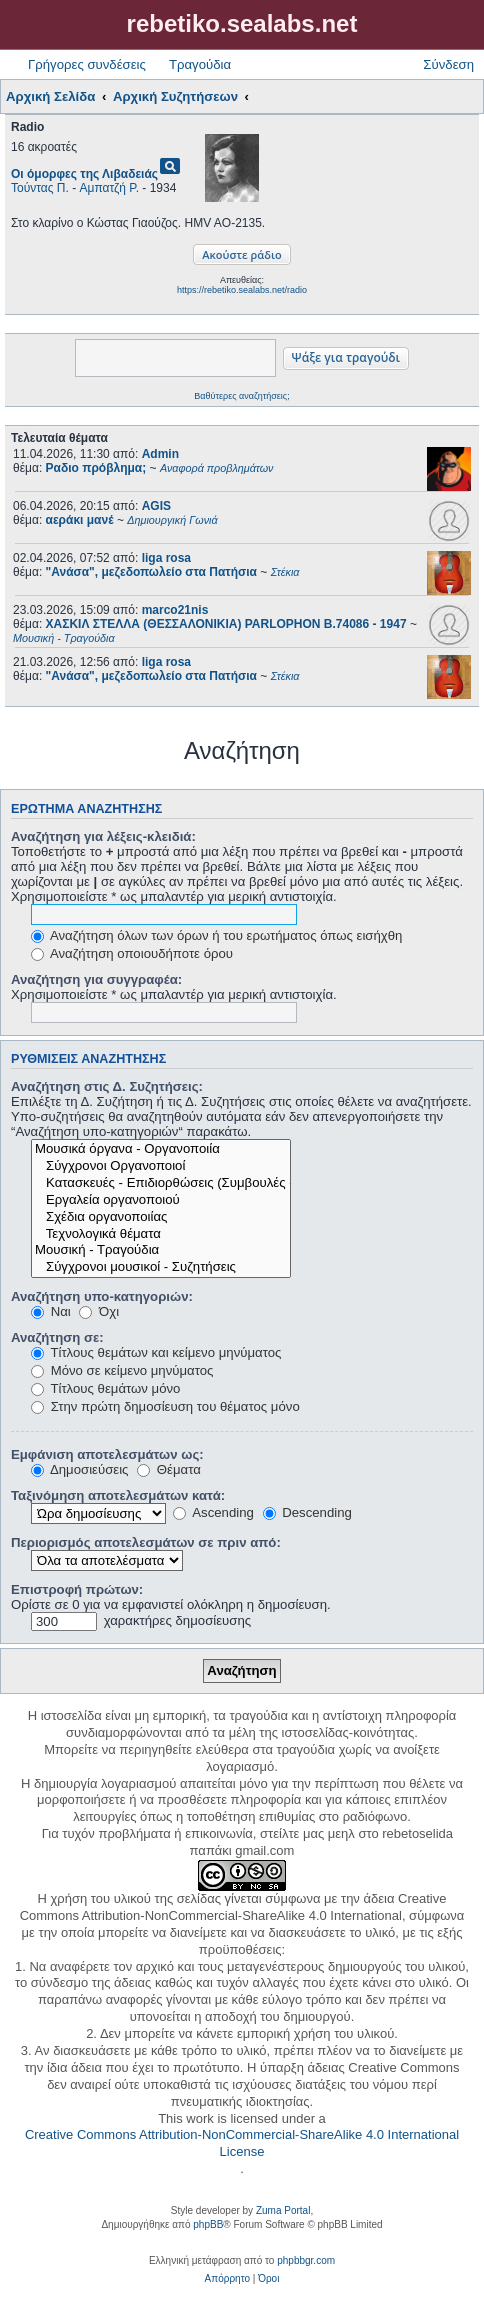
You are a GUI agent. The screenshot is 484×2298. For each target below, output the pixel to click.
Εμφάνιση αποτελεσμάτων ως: (107, 1454)
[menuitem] (227, 2279)
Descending (307, 1512)
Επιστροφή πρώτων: (77, 1589)
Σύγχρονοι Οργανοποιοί (161, 1166)
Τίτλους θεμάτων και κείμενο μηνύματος (156, 1352)
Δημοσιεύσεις (79, 1469)
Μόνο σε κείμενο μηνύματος (122, 1370)
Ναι (51, 1311)
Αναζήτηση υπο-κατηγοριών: (102, 1296)
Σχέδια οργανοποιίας (161, 1217)
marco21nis (175, 610)
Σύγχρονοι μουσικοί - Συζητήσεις (161, 1267)
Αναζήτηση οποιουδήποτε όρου (132, 953)
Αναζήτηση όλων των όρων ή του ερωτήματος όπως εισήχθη (216, 935)
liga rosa (166, 558)
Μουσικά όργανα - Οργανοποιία (161, 1149)
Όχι (99, 1311)
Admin (160, 454)
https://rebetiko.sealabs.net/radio (242, 290)
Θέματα (169, 1469)
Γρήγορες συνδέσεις (87, 64)
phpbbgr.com (306, 2260)
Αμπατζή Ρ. (109, 188)
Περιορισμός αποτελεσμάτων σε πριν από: (146, 1542)
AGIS (156, 506)
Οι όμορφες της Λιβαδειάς (84, 174)
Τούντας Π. (40, 188)
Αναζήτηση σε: (57, 1337)
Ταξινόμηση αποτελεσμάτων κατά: (118, 1495)
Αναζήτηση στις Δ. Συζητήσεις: (107, 1086)
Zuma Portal (283, 2210)
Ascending (213, 1512)
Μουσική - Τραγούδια (161, 1250)
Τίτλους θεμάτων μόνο (105, 1388)
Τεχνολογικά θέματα (161, 1234)
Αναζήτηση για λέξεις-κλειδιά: (103, 836)
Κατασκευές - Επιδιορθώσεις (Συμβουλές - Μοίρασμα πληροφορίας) (161, 1183)
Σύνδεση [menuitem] (448, 64)
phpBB (208, 2224)
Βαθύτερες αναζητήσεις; (241, 396)
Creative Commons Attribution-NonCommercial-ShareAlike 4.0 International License (242, 2143)
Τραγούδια (200, 64)
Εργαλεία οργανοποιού (161, 1200)
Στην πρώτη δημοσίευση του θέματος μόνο (165, 1406)
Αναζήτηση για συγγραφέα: (96, 979)
